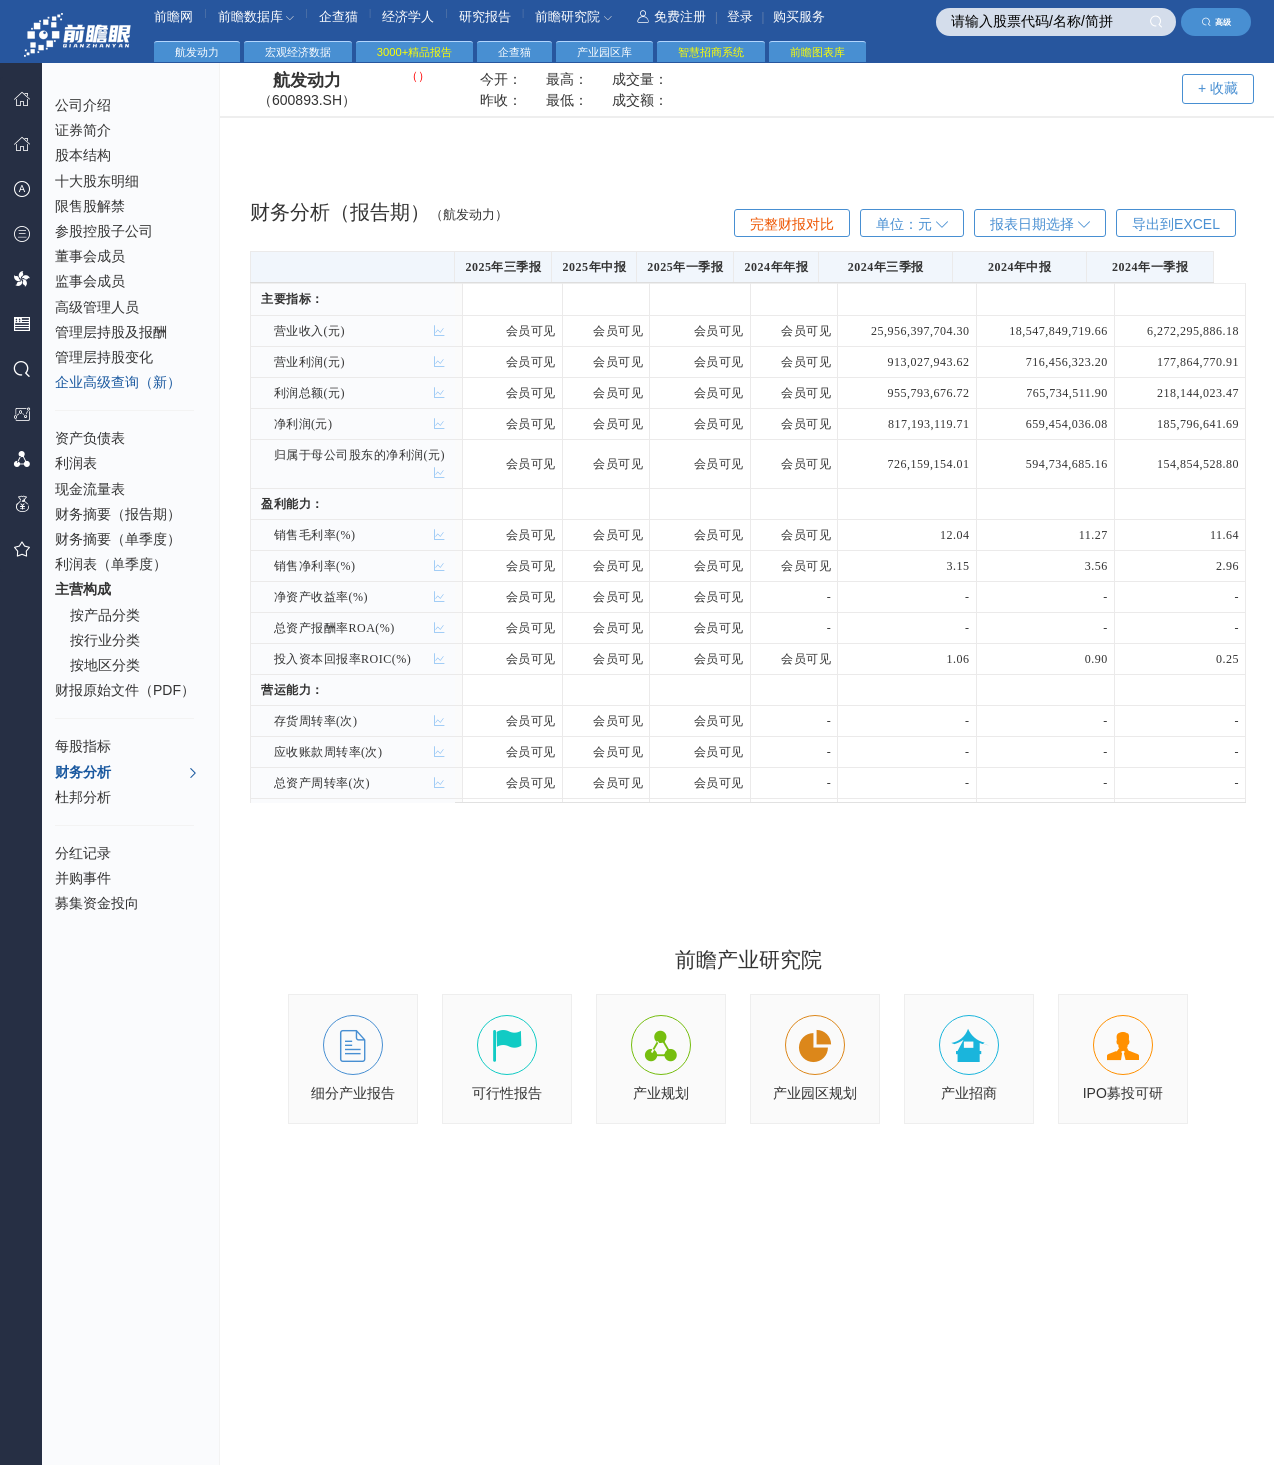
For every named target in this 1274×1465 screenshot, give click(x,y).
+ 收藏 (1218, 88)
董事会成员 (90, 256)
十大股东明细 (97, 181)
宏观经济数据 (298, 52)
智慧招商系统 (711, 52)
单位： (912, 224)
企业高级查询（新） (118, 382)
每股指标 (83, 746)
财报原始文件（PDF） (125, 690)
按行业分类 (105, 640)
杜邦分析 (83, 797)
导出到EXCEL (1176, 224)
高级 (1216, 22)
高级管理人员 (97, 307)
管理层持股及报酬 (111, 332)
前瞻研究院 (573, 16)
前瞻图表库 (817, 52)
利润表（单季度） (111, 564)
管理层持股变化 (104, 357)
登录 (740, 16)
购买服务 (799, 16)
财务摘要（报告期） (118, 514)
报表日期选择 (1040, 224)
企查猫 (338, 16)
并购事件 (83, 878)
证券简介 (83, 130)
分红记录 (83, 853)
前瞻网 (173, 16)
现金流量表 (90, 489)
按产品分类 (105, 615)
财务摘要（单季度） (118, 539)
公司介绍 (83, 105)
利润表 (76, 463)
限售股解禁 (90, 206)
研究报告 (485, 16)
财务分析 (126, 773)
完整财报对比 (792, 224)
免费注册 (671, 16)
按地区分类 (105, 665)
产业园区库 (604, 52)
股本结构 (83, 155)
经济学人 (408, 16)
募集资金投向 (97, 903)
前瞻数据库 (256, 16)
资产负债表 (90, 438)
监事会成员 (90, 281)
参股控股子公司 (104, 231)
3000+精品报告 (414, 52)
